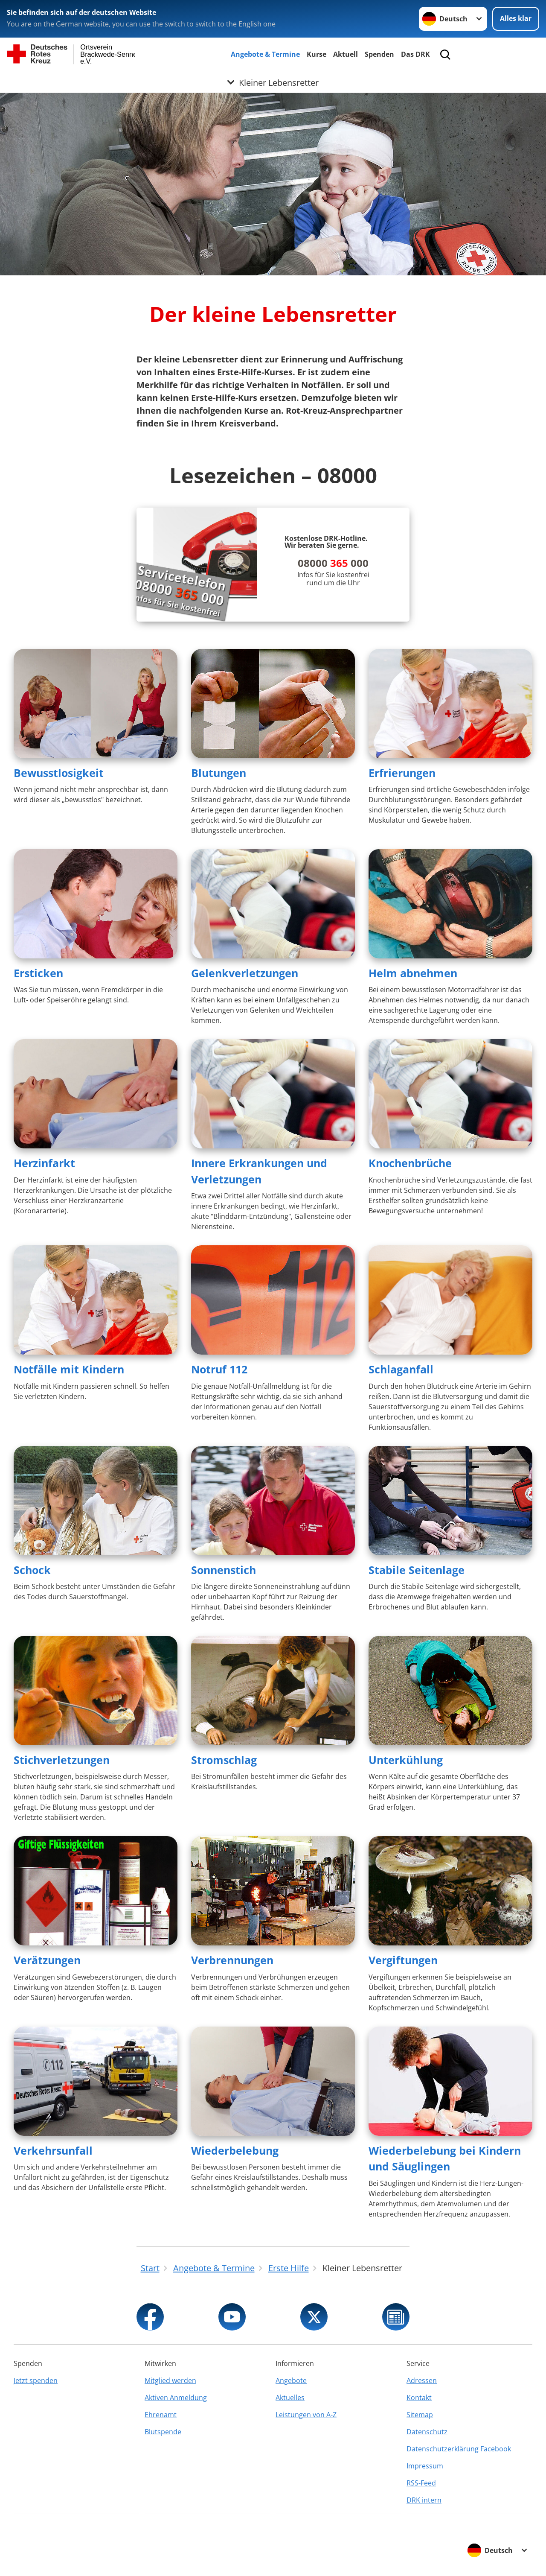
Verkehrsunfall (53, 2150)
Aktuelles (290, 2397)
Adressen (422, 2380)
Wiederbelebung (235, 2150)
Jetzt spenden (36, 2380)
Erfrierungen (402, 772)
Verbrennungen (232, 1960)
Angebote (291, 2380)
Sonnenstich (223, 1570)
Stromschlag (224, 1759)
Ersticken (38, 973)
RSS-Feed (421, 2483)
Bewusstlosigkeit (59, 772)
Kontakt (419, 2397)
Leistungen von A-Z (306, 2414)
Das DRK (415, 54)
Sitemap (420, 2414)
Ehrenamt (161, 2414)
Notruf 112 (219, 1369)
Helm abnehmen (413, 973)
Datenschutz (427, 2431)
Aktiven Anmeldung (176, 2397)
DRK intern (424, 2500)
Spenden (379, 54)
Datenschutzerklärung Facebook (459, 2448)
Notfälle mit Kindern (69, 1369)
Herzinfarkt (44, 1163)
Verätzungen (47, 1960)
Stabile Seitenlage (417, 1570)
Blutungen (218, 772)
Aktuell (345, 54)
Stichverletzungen (62, 1759)
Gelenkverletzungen (244, 973)
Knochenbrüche (410, 1163)
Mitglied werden (170, 2380)
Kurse (316, 54)
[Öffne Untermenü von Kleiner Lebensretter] (273, 82)
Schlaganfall (401, 1369)
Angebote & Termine (265, 54)
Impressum (425, 2466)
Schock (32, 1570)
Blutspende (163, 2431)
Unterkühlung (406, 1759)
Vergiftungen (403, 1960)
